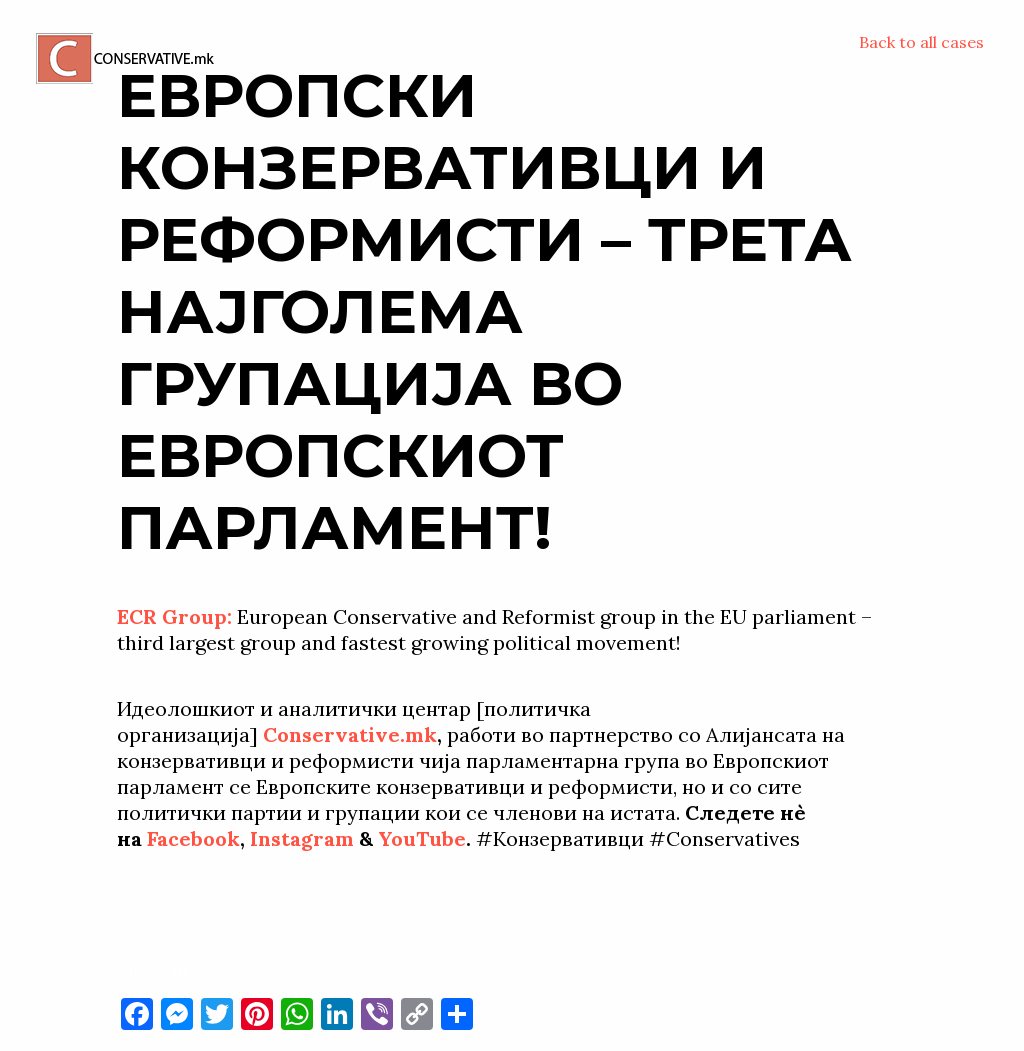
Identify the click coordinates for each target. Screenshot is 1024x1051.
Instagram (302, 838)
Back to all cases (921, 42)
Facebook (193, 838)
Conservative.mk (350, 734)
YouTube (422, 838)
